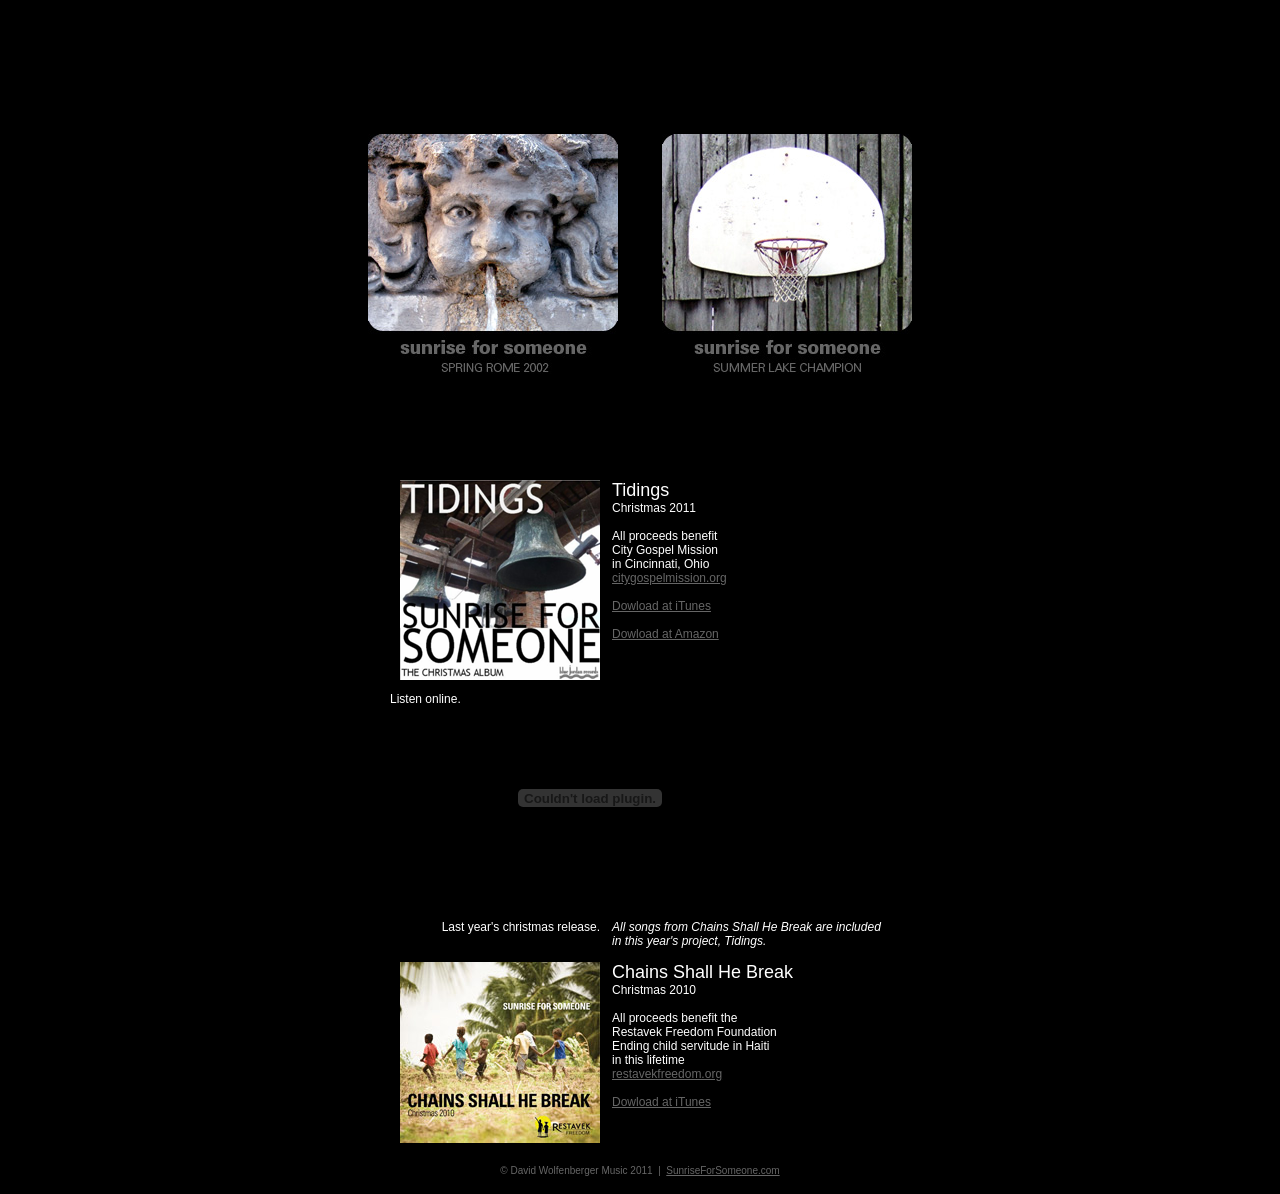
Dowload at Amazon (665, 634)
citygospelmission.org (669, 578)
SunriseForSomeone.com (722, 1170)
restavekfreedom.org (667, 1074)
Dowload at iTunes (661, 606)
